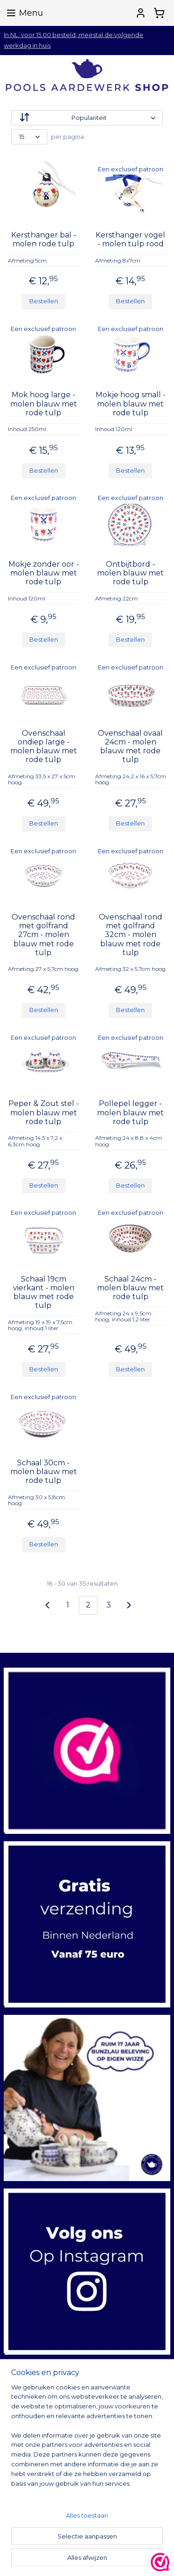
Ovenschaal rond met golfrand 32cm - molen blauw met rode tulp (130, 935)
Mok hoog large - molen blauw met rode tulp (43, 403)
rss (149, 2559)
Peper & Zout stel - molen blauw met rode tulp (43, 1112)
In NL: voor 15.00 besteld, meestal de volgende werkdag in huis (73, 40)
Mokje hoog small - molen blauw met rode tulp (131, 403)
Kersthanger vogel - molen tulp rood (130, 239)
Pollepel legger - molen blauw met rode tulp (130, 1112)
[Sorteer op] (87, 118)
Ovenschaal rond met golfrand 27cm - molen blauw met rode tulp (43, 935)
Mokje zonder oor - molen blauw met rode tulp (43, 572)
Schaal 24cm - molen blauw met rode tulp (130, 1287)
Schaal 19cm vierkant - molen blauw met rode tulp (43, 1292)
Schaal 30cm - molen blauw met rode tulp (43, 1471)
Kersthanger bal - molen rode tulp (43, 239)
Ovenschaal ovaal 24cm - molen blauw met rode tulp (130, 746)
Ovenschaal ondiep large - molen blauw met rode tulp (43, 746)
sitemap (132, 2559)
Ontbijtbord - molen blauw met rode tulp (130, 572)
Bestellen (43, 301)
